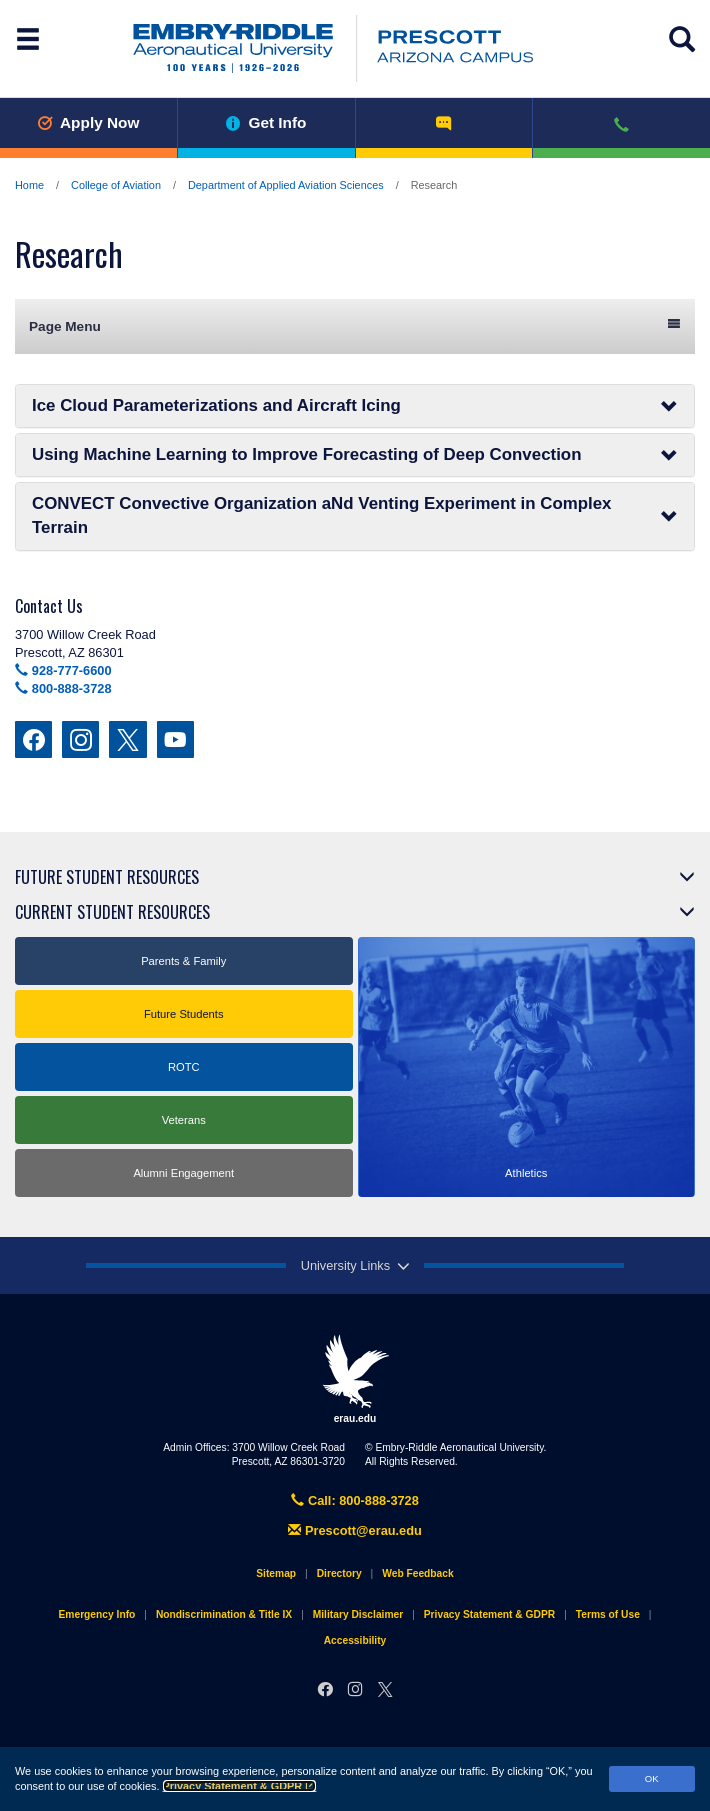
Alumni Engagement (183, 1173)
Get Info (266, 122)
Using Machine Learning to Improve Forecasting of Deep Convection (355, 455)
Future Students (184, 1014)
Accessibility (355, 1640)
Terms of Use (608, 1614)
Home (29, 185)
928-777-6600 (63, 670)
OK (652, 1778)
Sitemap (276, 1573)
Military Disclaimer (358, 1614)
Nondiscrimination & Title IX (224, 1614)
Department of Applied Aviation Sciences (286, 185)
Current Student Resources (112, 912)
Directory (339, 1573)
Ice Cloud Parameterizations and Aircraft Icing (355, 406)
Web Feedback (417, 1573)
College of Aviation (116, 185)
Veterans (184, 1120)
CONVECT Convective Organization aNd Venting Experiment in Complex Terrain (355, 515)
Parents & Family (183, 961)
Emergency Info (97, 1614)
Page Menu (355, 325)
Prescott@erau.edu (355, 1530)
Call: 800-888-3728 (355, 1500)
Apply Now (88, 122)
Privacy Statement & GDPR (240, 1786)
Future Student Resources (107, 877)
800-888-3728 (63, 688)
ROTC (184, 1067)
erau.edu (355, 1379)
